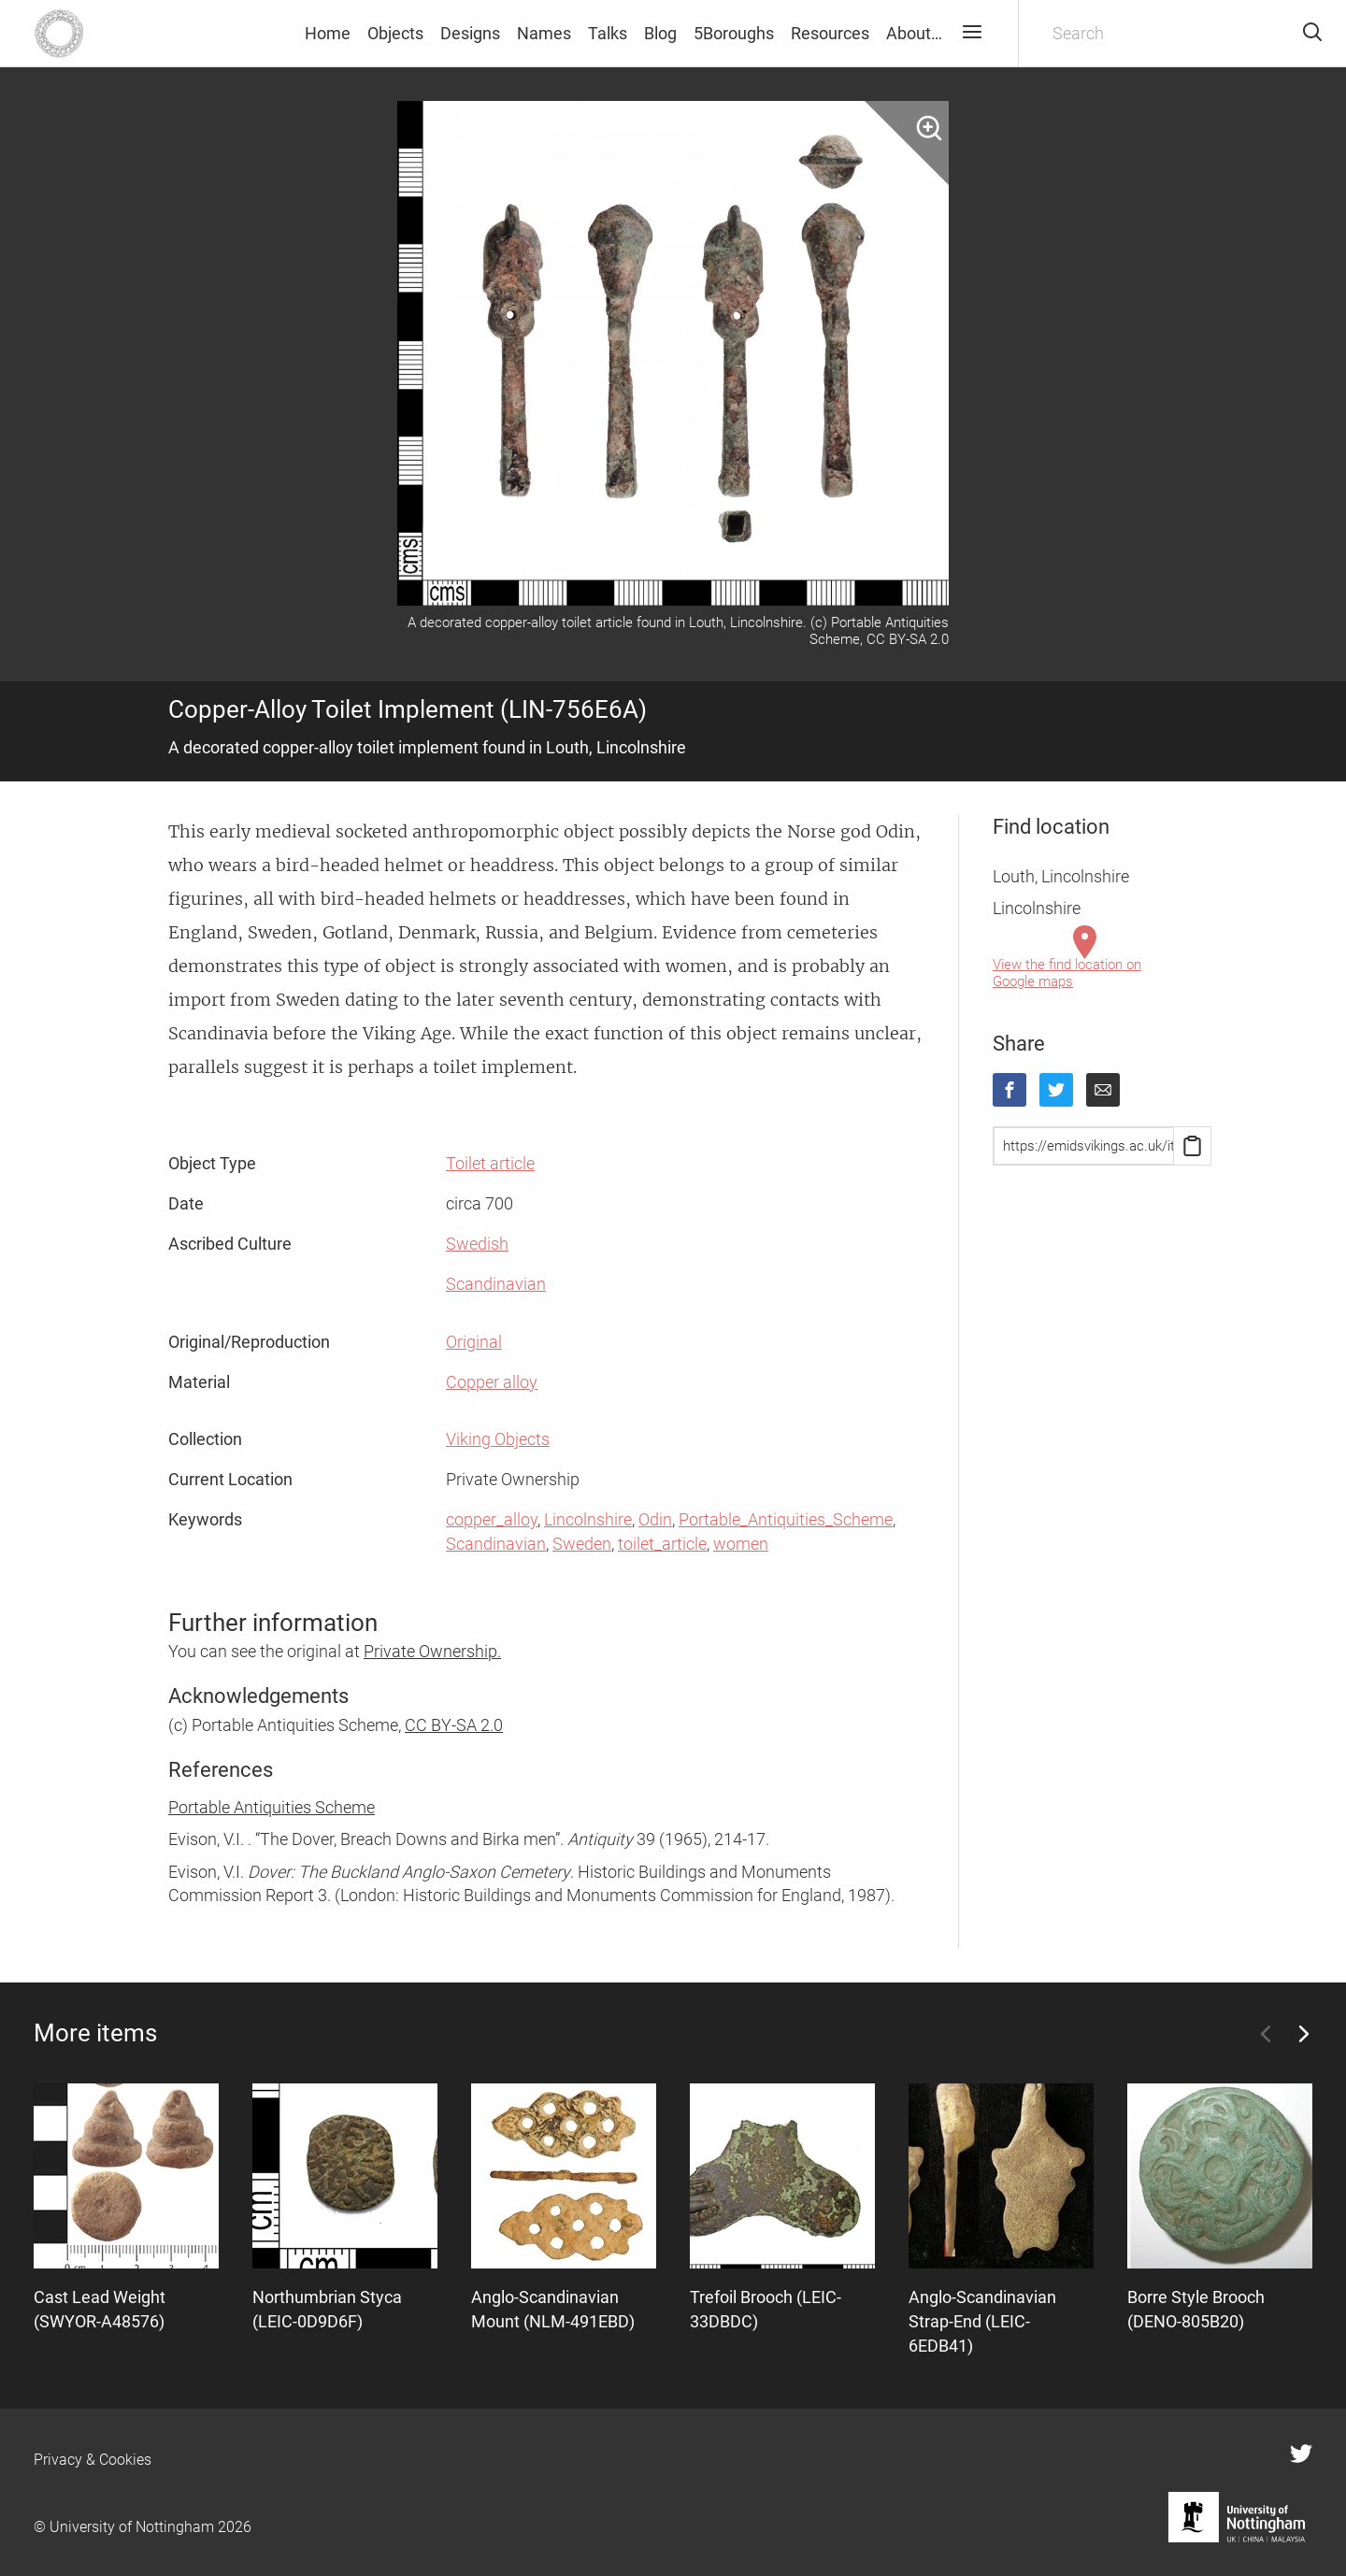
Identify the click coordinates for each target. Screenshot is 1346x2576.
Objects (395, 33)
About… (914, 33)
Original (474, 1342)
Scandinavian (496, 1284)
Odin (655, 1519)
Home (328, 33)
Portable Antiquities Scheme (271, 1807)
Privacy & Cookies (92, 2460)
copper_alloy (491, 1519)
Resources (830, 33)
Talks (607, 33)
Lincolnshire (588, 1519)
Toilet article (490, 1163)
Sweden (581, 1543)
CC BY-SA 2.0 (454, 1725)
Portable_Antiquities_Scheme (786, 1519)
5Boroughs (734, 33)
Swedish (477, 1243)
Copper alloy (491, 1382)
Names (544, 33)
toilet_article (662, 1543)
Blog (660, 33)
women (740, 1543)
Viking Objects (498, 1439)
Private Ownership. (432, 1651)
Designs (470, 33)
